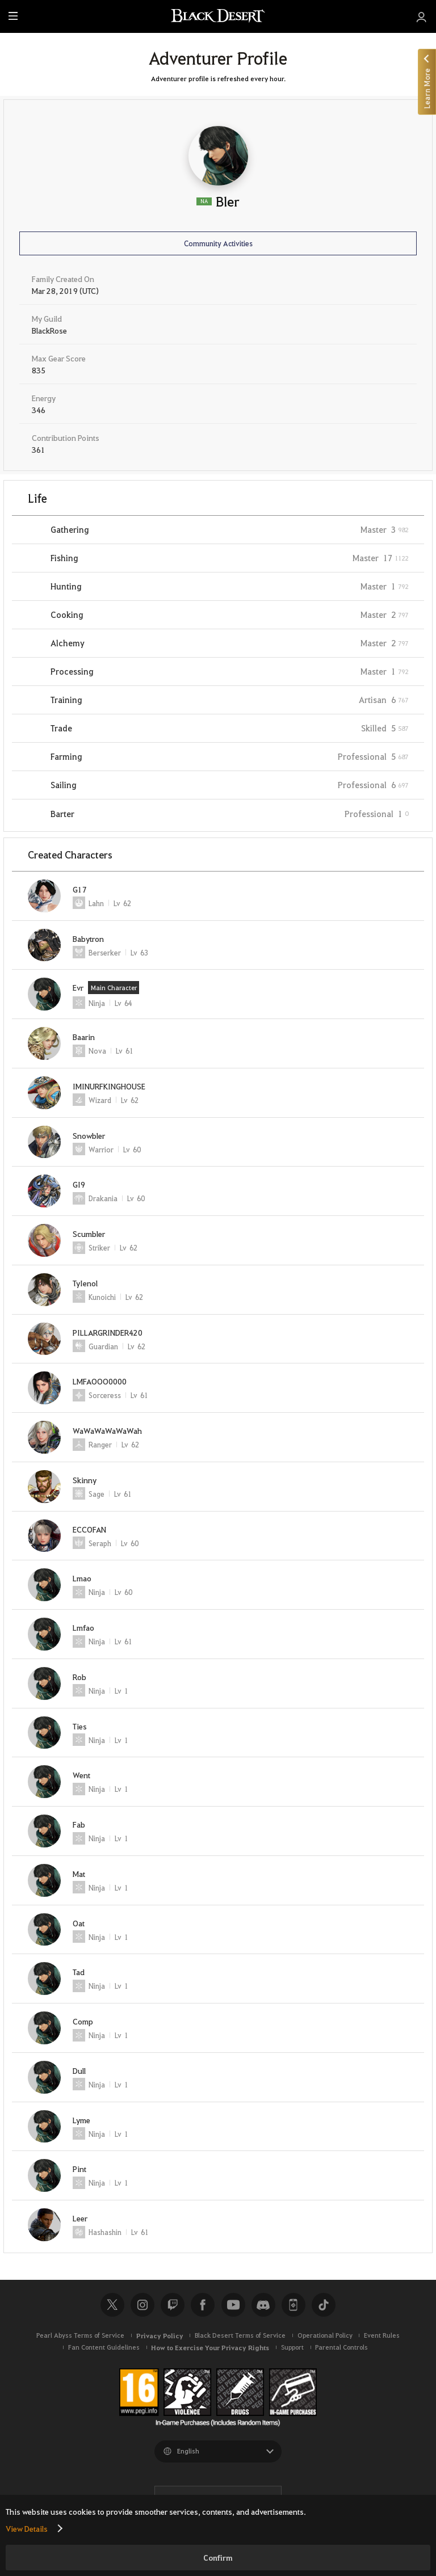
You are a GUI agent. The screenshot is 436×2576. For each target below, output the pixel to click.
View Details (27, 2528)
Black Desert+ (293, 2305)
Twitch (173, 2305)
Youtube (233, 2305)
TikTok (324, 2305)
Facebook (203, 2305)
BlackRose (49, 330)
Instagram (142, 2305)
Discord (263, 2305)
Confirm (218, 2557)
